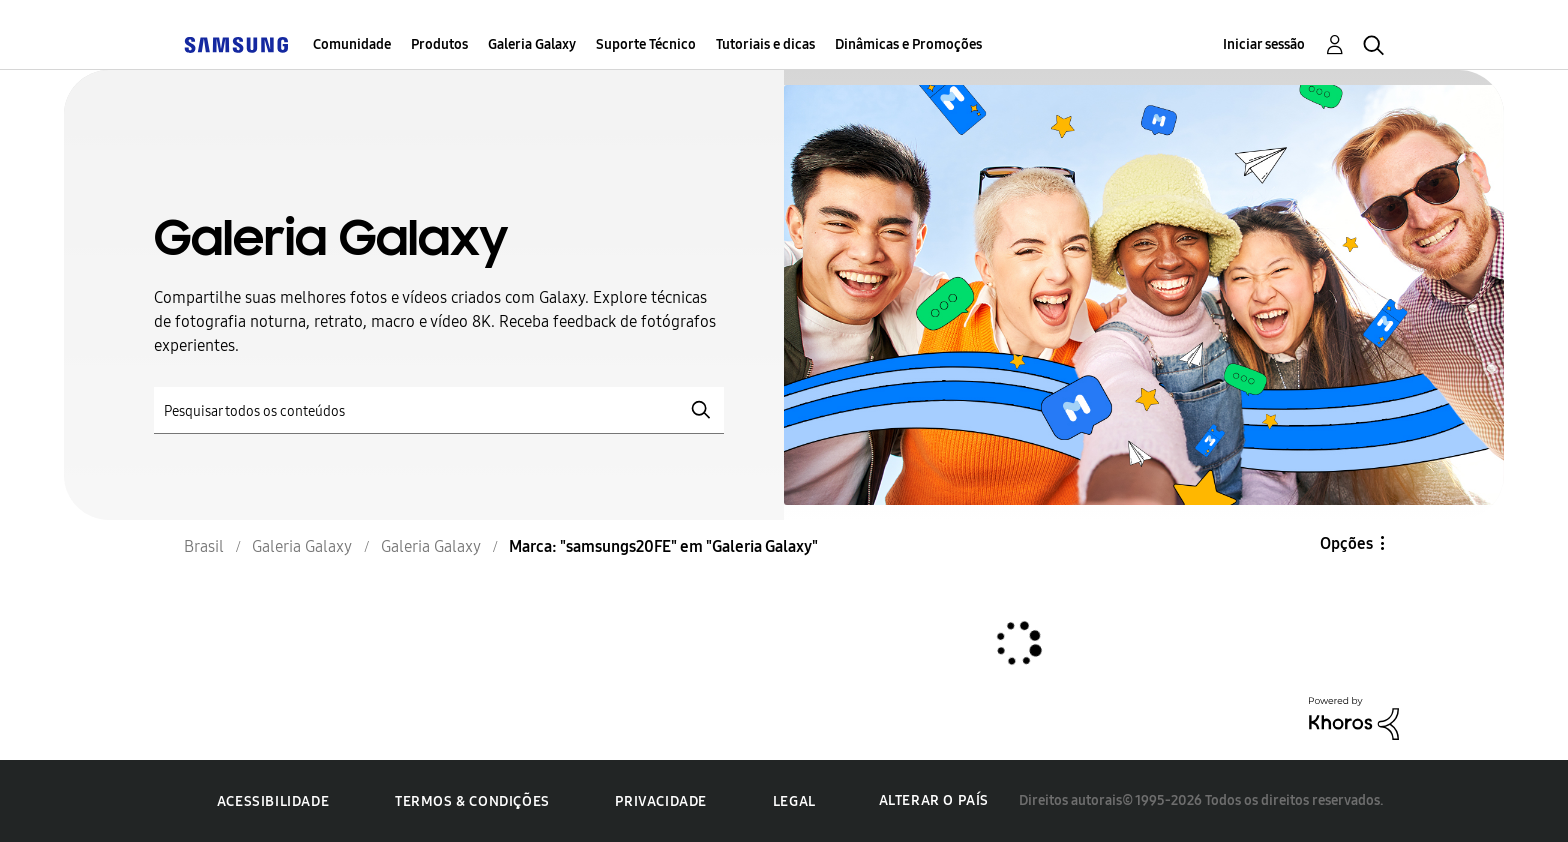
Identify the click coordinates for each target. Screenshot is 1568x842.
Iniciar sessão (1264, 44)
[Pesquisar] (439, 410)
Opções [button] (1346, 543)
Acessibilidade (273, 801)
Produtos (439, 44)
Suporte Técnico (646, 44)
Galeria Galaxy (532, 44)
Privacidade (661, 801)
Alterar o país (934, 800)
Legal (794, 801)
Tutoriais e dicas (765, 44)
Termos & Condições (472, 801)
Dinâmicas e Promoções (908, 44)
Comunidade (352, 44)
